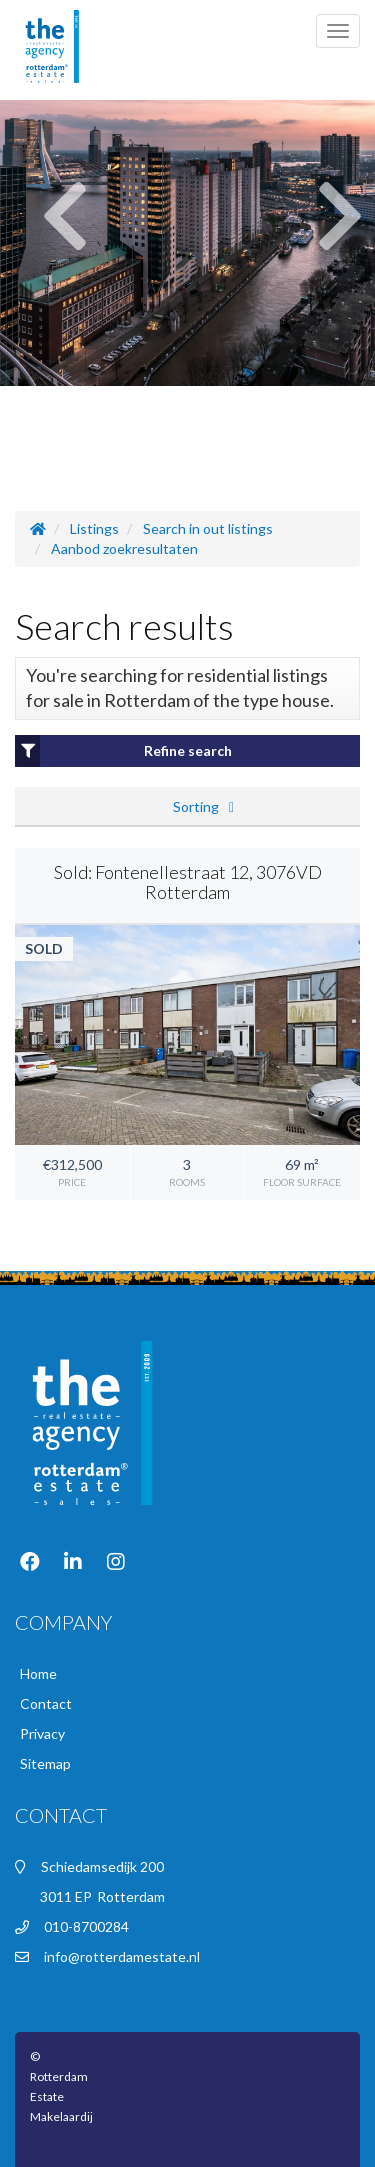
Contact (46, 1703)
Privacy (42, 1733)
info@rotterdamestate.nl (122, 1956)
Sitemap (45, 1763)
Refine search (123, 751)
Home (38, 1673)
